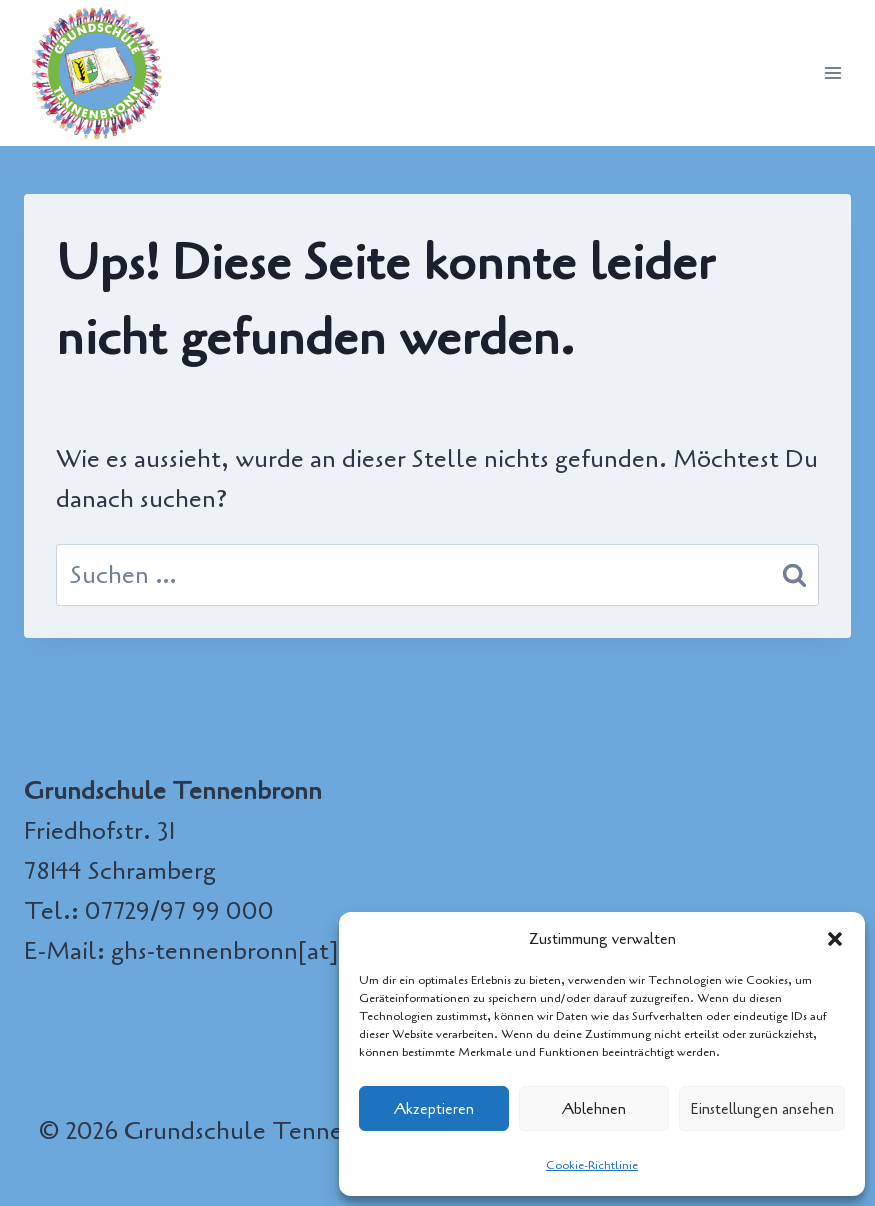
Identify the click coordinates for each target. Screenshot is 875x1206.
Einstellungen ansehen (762, 1109)
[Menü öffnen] (832, 72)
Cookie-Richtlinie (592, 1165)
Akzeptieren (434, 1109)
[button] (835, 939)
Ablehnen (594, 1109)
